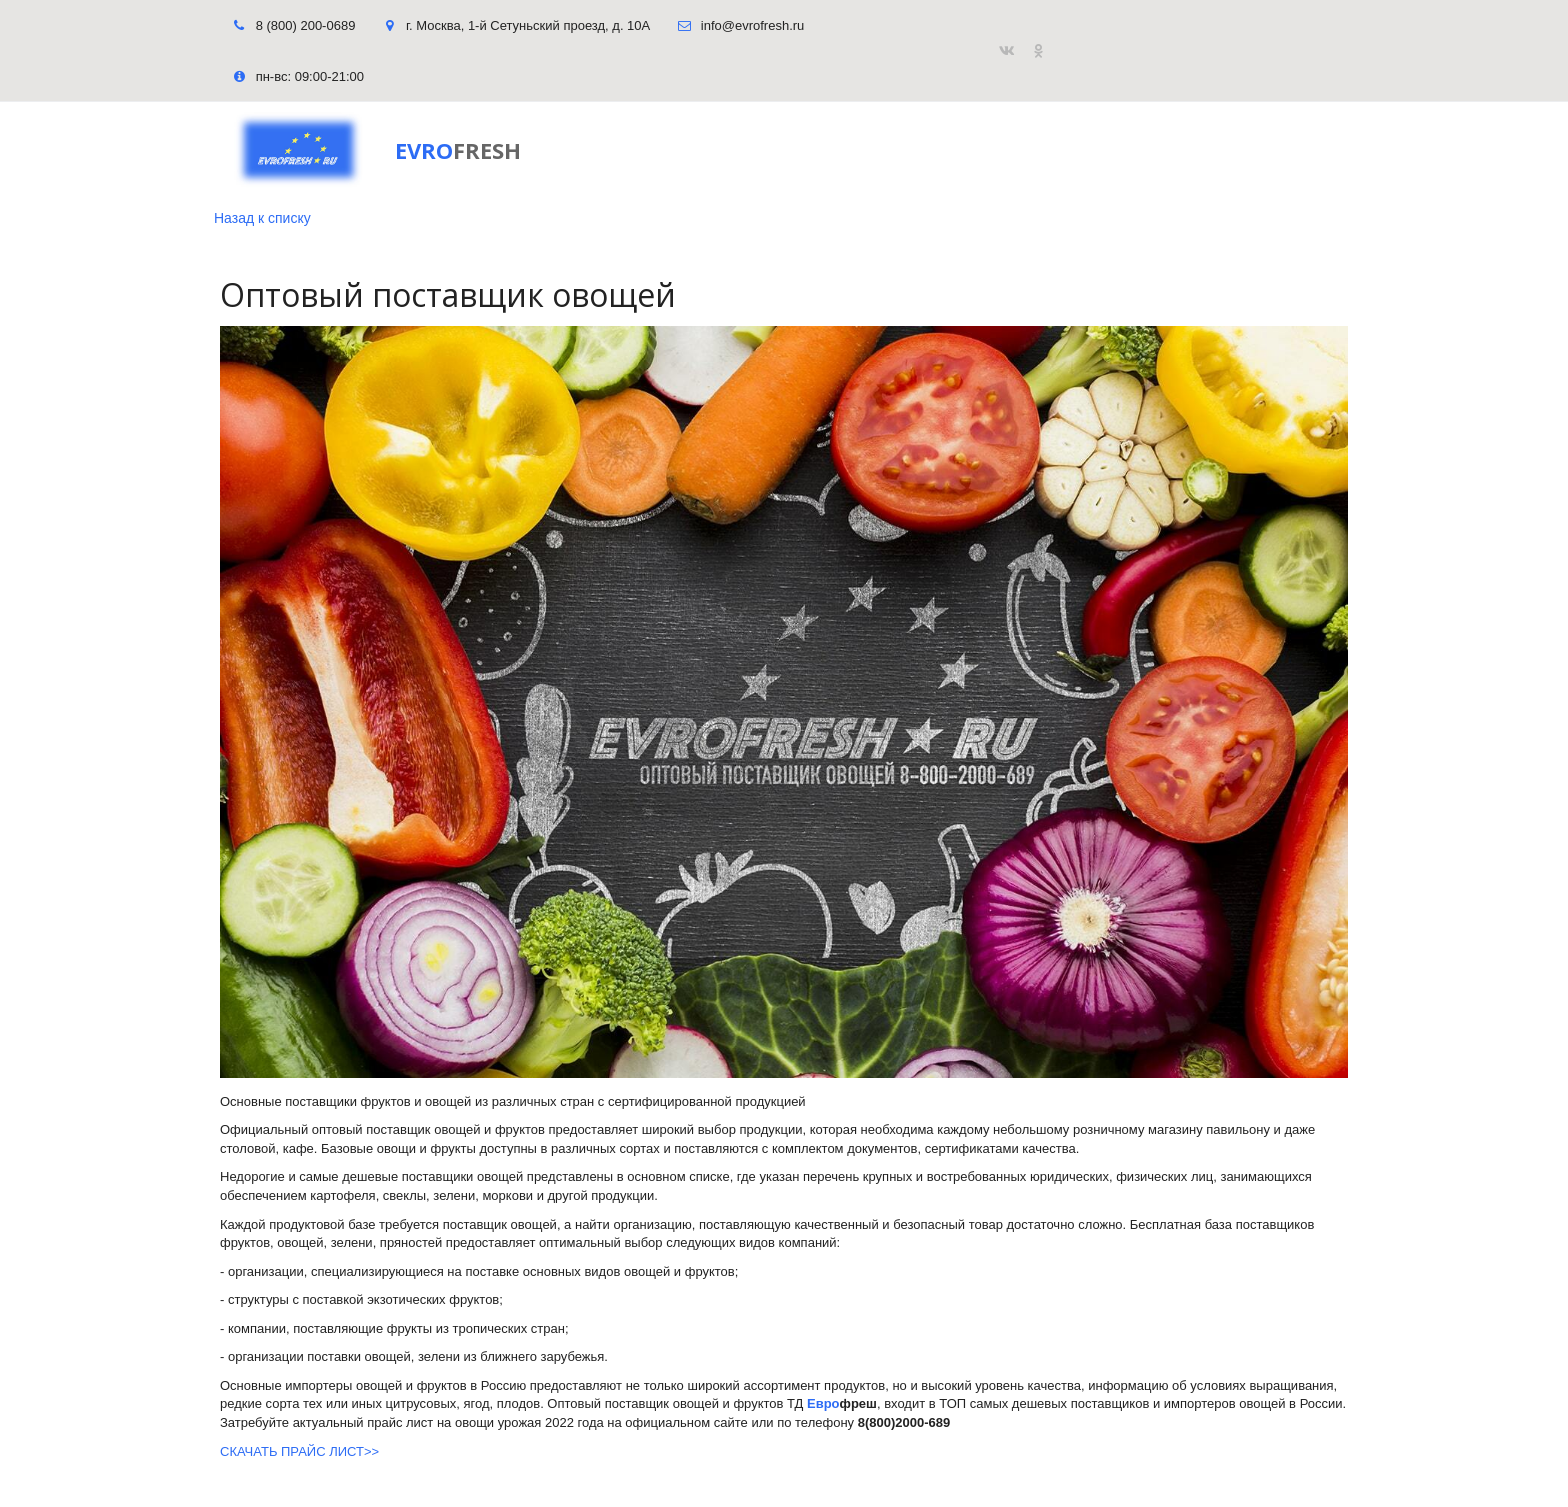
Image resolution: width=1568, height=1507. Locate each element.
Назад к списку (262, 218)
